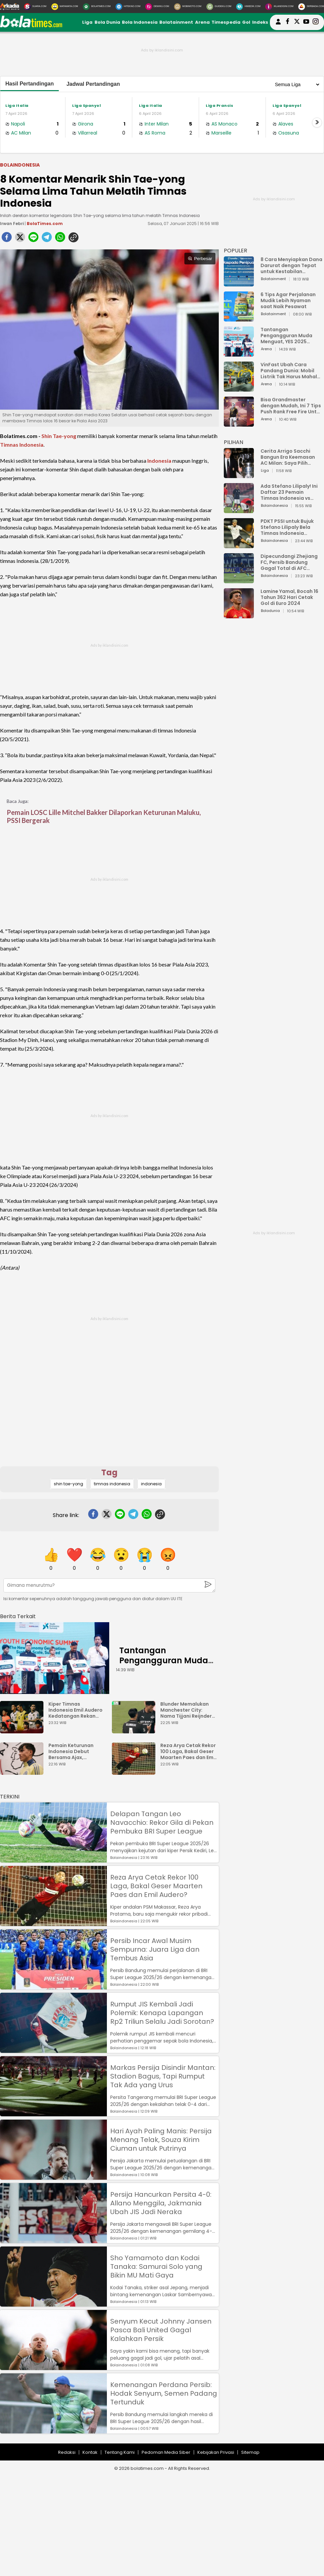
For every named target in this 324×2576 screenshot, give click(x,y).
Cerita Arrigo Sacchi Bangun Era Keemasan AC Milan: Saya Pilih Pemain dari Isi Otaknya (290, 457)
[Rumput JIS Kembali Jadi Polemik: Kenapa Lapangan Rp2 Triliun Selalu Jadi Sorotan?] (53, 2049)
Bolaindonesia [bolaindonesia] (20, 165)
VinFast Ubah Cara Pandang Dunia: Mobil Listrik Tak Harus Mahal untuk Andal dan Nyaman (291, 371)
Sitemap (250, 2452)
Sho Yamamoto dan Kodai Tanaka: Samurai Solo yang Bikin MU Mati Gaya (156, 2266)
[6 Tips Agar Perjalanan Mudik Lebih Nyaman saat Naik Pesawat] (239, 318)
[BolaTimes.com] (97, 6)
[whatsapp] (60, 239)
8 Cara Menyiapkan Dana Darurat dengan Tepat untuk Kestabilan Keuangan (291, 265)
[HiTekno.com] (128, 6)
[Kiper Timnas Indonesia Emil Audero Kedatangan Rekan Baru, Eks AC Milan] (23, 1730)
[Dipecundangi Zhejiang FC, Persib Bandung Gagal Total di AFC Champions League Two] (239, 580)
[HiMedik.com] (248, 6)
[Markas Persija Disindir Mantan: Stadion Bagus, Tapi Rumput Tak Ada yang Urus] (53, 2113)
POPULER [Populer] (235, 250)
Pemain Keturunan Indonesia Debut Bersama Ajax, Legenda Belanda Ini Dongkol (73, 1751)
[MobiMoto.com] (187, 6)
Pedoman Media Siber (166, 2452)
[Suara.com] (35, 6)
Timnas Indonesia (21, 444)
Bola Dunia (107, 22)
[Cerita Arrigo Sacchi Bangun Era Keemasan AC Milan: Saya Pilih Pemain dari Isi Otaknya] (239, 474)
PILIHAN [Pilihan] (233, 442)
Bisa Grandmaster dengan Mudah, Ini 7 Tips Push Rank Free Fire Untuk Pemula (291, 406)
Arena (202, 22)
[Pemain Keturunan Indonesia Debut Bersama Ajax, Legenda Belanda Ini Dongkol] (23, 1771)
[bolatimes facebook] (287, 22)
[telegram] (46, 239)
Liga (87, 22)
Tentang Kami (120, 2452)
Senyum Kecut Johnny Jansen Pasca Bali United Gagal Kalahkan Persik (160, 2330)
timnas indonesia (112, 1484)
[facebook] (6, 239)
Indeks (260, 22)
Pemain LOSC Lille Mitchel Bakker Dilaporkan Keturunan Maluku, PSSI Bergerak (104, 816)
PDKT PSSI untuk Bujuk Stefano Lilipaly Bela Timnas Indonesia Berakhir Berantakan (287, 527)
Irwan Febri (12, 223)
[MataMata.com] (64, 6)
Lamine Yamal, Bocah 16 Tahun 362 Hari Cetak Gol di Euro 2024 (289, 597)
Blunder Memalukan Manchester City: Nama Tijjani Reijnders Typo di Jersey (187, 1710)
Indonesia (159, 460)
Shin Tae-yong (58, 436)
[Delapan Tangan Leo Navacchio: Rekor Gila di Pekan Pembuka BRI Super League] (53, 1859)
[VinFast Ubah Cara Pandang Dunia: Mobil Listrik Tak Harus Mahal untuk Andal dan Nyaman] (239, 388)
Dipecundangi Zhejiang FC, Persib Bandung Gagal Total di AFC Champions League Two (290, 562)
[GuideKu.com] (218, 6)
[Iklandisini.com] (279, 6)
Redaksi (66, 2452)
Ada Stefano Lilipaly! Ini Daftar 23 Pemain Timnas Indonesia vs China (289, 492)
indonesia (151, 1484)
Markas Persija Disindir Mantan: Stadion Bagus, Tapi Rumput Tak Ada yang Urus (162, 2076)
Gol (246, 22)
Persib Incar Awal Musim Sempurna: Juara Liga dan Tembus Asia (154, 1949)
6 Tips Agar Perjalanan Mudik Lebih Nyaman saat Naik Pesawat (288, 300)
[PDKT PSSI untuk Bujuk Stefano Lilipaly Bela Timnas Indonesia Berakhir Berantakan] (239, 545)
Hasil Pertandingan (29, 83)
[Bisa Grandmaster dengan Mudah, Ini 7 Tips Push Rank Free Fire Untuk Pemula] (239, 423)
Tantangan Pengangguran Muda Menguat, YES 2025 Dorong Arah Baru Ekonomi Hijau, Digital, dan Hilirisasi (288, 336)
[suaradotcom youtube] (306, 22)
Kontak (90, 2452)
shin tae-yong (68, 1484)
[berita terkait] (18, 1615)
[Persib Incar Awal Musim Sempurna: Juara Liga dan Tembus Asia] (53, 1986)
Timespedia (225, 22)
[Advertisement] (109, 1419)
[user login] (278, 24)
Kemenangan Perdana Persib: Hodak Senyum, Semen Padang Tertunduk (163, 2393)
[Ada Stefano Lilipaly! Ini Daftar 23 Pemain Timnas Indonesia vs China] (239, 509)
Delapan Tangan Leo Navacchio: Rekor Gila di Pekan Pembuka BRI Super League (161, 1822)
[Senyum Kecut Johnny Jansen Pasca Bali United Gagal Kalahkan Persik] (53, 2366)
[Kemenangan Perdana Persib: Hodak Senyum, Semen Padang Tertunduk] (53, 2430)
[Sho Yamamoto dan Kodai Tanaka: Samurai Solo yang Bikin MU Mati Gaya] (53, 2303)
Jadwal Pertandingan (93, 84)
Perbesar (200, 258)
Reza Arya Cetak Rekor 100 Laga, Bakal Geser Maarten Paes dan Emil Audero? (188, 1751)
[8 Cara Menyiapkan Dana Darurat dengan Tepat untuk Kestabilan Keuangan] (239, 283)
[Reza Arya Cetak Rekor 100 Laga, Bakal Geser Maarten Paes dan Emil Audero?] (135, 1771)
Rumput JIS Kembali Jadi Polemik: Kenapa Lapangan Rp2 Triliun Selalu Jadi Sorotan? (162, 2013)
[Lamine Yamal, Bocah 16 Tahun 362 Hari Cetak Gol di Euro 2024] (239, 615)
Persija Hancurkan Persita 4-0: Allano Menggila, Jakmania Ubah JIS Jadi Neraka (160, 2203)
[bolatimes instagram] (315, 22)
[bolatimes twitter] (297, 22)
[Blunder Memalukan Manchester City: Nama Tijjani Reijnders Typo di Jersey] (135, 1730)
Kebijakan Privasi (215, 2452)
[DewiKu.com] (157, 6)
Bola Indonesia (140, 22)
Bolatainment (176, 22)
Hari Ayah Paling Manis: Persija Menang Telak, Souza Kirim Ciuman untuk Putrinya (161, 2140)
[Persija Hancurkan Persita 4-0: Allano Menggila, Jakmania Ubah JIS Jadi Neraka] (53, 2239)
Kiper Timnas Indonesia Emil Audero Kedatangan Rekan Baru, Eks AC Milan (75, 1710)
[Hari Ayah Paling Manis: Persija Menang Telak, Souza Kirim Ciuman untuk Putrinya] (53, 2176)
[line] (33, 239)
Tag (109, 1472)
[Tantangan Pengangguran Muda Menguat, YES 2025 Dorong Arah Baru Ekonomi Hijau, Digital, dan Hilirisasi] (54, 1658)
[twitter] (20, 239)
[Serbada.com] (311, 6)
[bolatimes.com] (31, 26)
